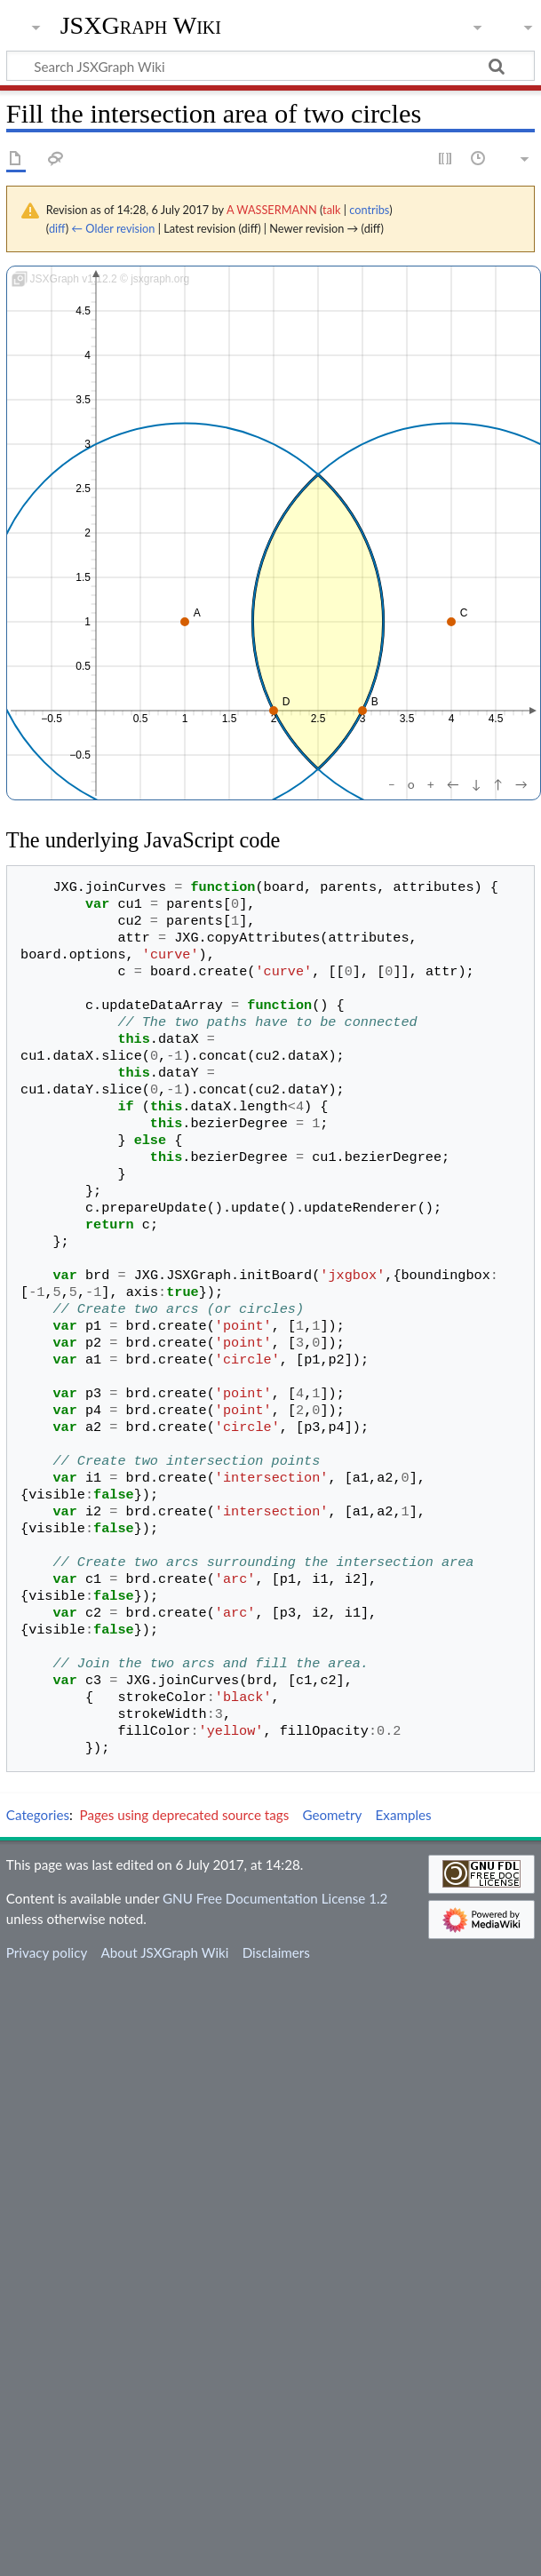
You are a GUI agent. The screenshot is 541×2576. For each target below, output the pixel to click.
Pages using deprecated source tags (185, 1815)
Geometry (332, 1815)
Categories (37, 1815)
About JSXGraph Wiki (164, 1952)
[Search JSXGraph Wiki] (270, 66)
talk (331, 210)
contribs (369, 210)
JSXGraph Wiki (140, 25)
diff (57, 228)
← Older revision (113, 228)
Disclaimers (276, 1952)
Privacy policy (46, 1952)
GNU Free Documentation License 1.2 (275, 1898)
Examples (404, 1815)
